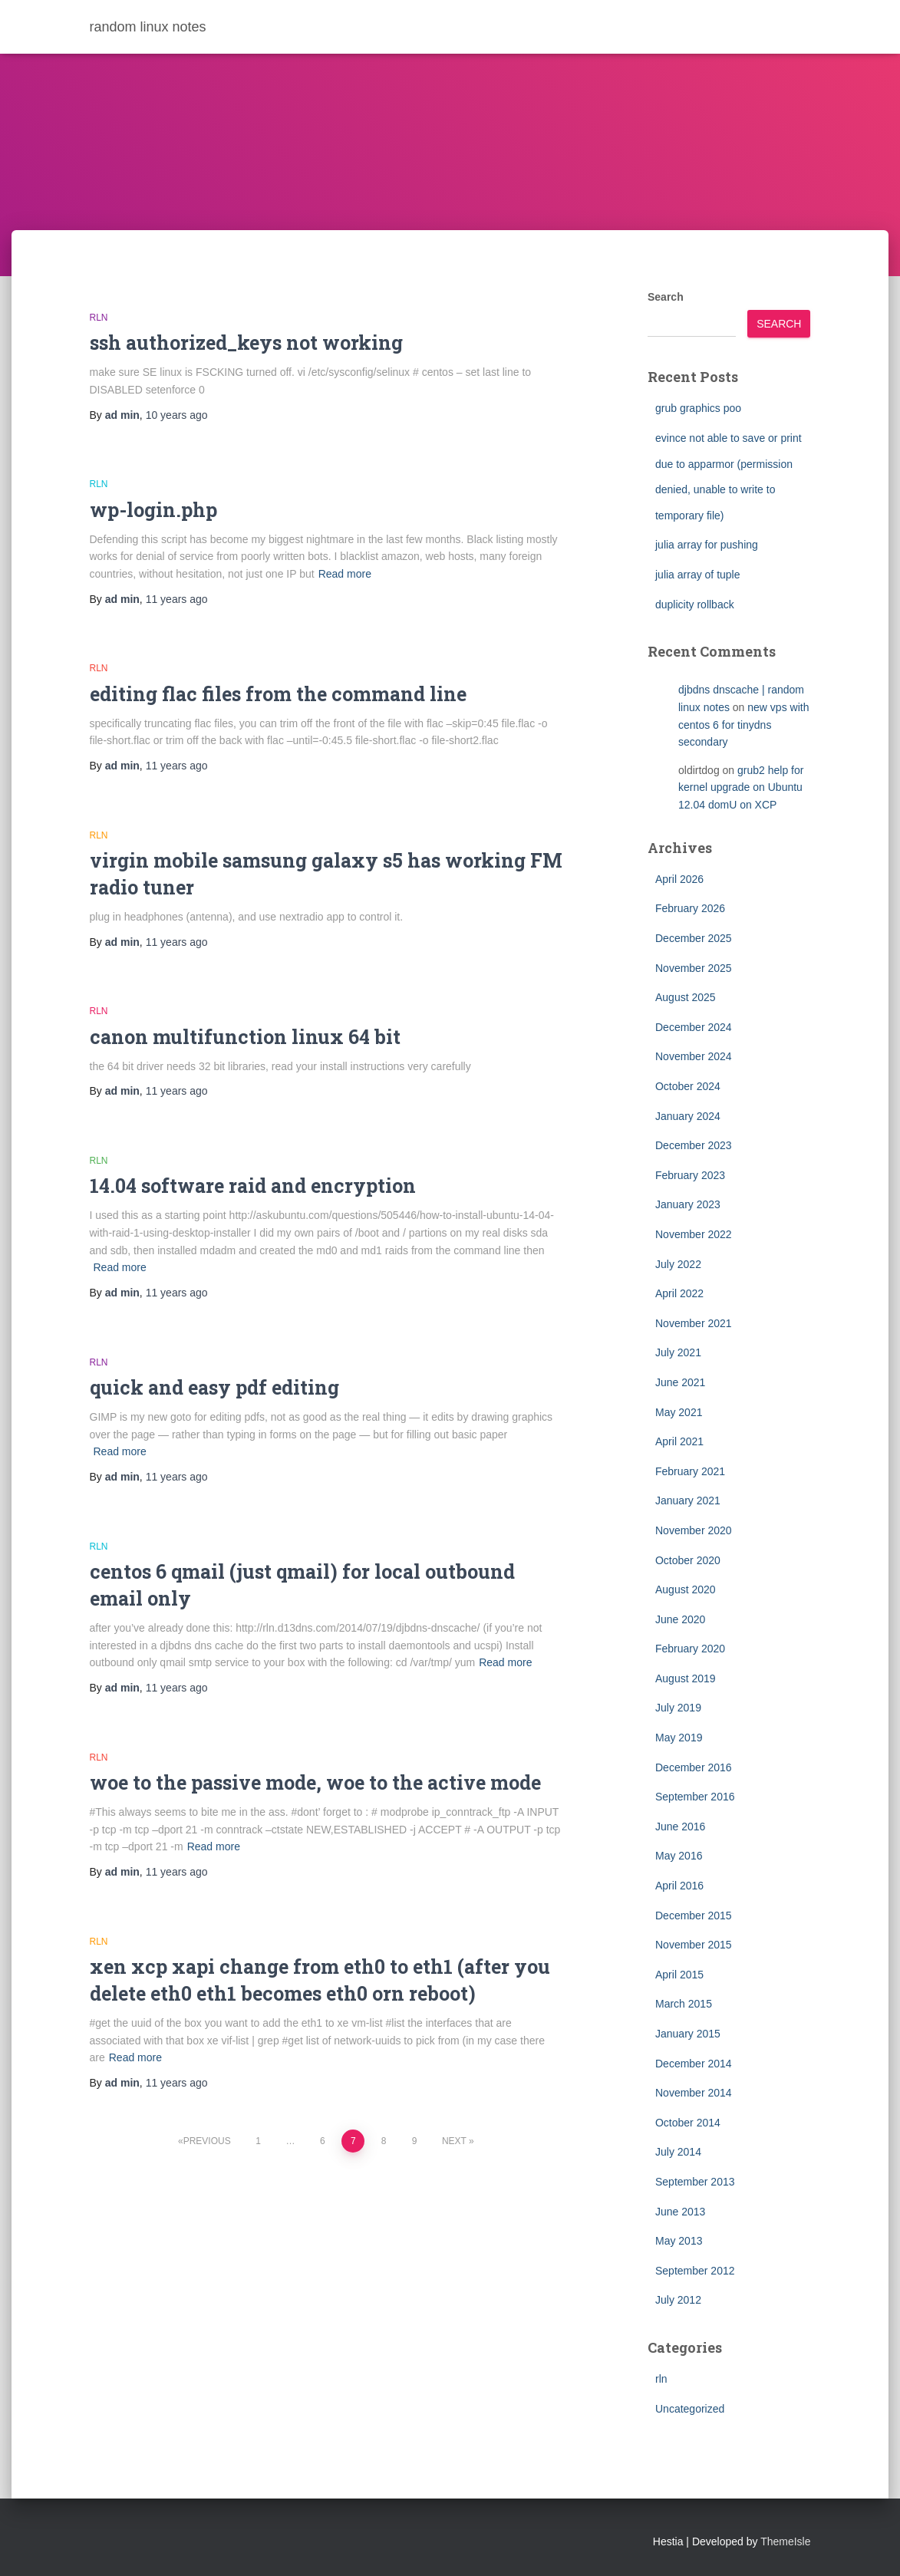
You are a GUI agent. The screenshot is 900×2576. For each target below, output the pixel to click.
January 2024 (687, 1116)
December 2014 (693, 2063)
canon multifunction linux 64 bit (245, 1036)
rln (99, 317)
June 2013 (680, 2211)
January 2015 (687, 2034)
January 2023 (687, 1204)
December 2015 (693, 1915)
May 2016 (678, 1856)
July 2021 (678, 1352)
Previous (207, 2141)
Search (666, 297)
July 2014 (678, 2152)
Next (454, 2141)
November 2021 (693, 1323)
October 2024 (687, 1086)
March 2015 (683, 2004)
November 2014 (693, 2093)
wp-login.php (153, 509)
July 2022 (678, 1264)
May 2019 (678, 1737)
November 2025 (693, 968)
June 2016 (680, 1826)
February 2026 (690, 908)
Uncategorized (689, 2409)
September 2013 (695, 2182)
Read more (344, 574)
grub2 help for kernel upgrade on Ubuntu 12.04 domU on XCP (740, 787)
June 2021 (680, 1382)
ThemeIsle (785, 2541)
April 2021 (679, 1441)
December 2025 (693, 938)
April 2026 (679, 879)
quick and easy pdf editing (214, 1387)
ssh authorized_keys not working (246, 342)
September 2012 (695, 2271)
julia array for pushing (706, 545)
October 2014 (687, 2122)
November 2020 (693, 1530)
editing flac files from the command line (278, 694)
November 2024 (693, 1056)
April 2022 (679, 1293)
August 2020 (685, 1589)
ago (177, 415)
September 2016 (695, 1796)
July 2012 (678, 2300)
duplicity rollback (694, 604)
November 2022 (693, 1234)
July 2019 (678, 1707)
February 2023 (690, 1175)
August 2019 (685, 1678)
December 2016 (693, 1767)
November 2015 (693, 1945)
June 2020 (680, 1619)
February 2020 (690, 1648)
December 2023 (693, 1145)
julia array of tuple (697, 574)
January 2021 (687, 1500)
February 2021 (690, 1471)
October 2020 (687, 1560)
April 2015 (679, 1974)
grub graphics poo (698, 408)
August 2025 (685, 997)
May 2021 (678, 1412)
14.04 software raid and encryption (253, 1185)
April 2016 (679, 1885)
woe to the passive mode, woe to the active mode (315, 1782)
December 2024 (693, 1027)
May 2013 (678, 2241)
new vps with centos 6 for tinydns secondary (743, 724)
